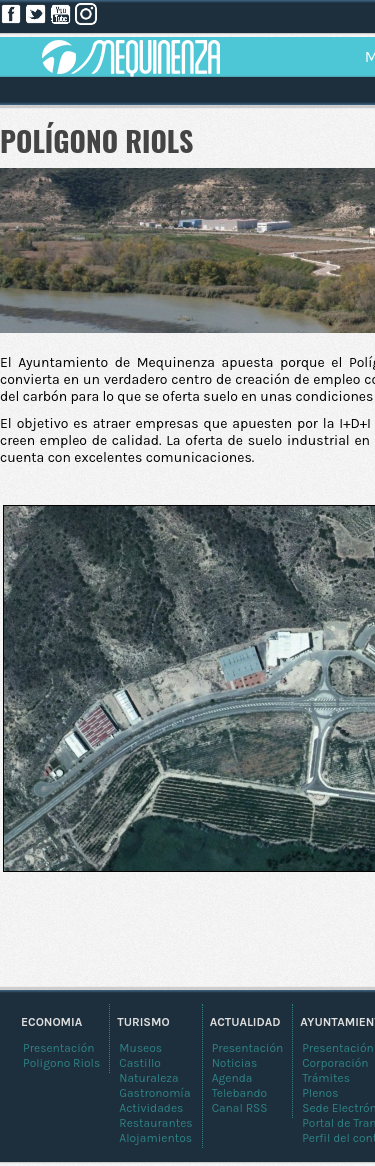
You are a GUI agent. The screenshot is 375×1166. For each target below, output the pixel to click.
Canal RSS (240, 1108)
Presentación (338, 1048)
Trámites (326, 1078)
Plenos (320, 1093)
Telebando (239, 1093)
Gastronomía (154, 1093)
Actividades (151, 1108)
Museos (140, 1048)
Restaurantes (155, 1123)
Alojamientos (155, 1138)
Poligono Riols (61, 1063)
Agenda (232, 1078)
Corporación (335, 1063)
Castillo (140, 1063)
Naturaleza (148, 1078)
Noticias (235, 1063)
